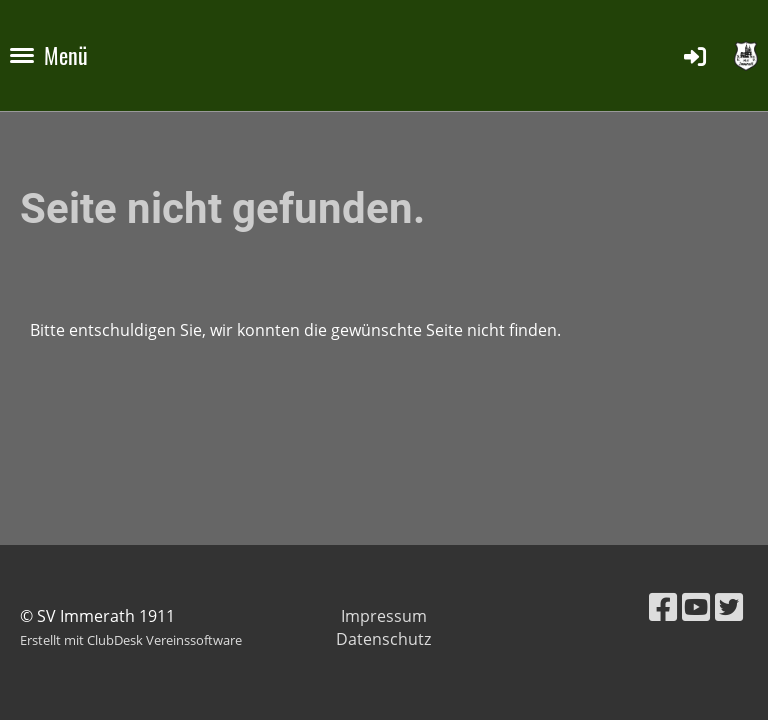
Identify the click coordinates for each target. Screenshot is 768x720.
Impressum (384, 616)
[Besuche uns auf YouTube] (696, 606)
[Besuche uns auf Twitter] (729, 606)
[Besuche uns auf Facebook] (663, 606)
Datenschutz (383, 639)
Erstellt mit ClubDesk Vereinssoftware (131, 640)
